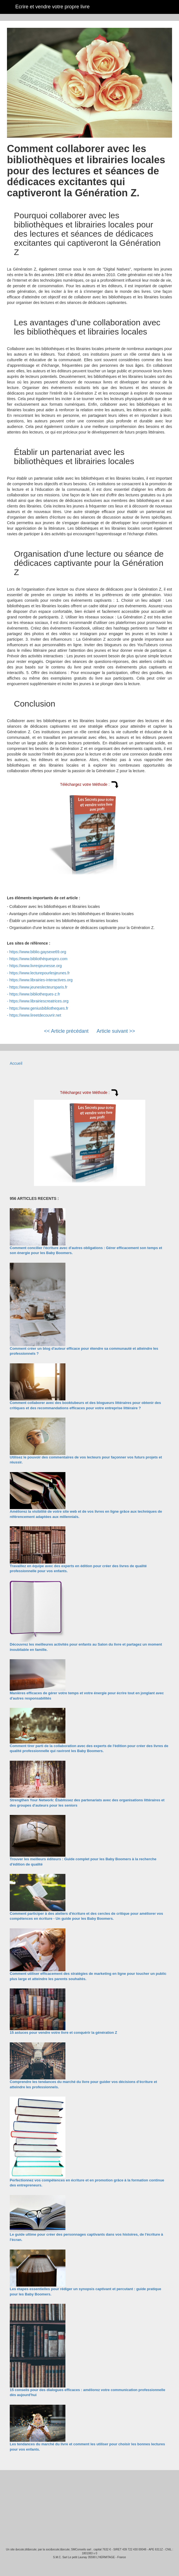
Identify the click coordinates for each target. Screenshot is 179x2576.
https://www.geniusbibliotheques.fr (38, 1008)
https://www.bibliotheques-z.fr (34, 994)
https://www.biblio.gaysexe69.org (37, 952)
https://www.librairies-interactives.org (41, 980)
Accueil (16, 1063)
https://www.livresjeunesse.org (35, 965)
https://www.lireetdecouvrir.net (35, 1015)
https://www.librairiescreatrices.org (38, 1001)
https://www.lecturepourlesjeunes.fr (39, 973)
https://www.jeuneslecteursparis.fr (38, 987)
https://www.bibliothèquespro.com (38, 959)
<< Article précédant (66, 1031)
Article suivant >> (116, 1031)
